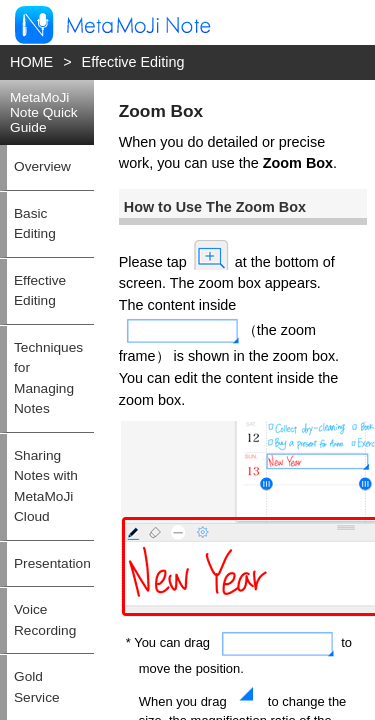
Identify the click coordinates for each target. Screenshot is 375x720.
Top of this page (331, 641)
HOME (25, 59)
